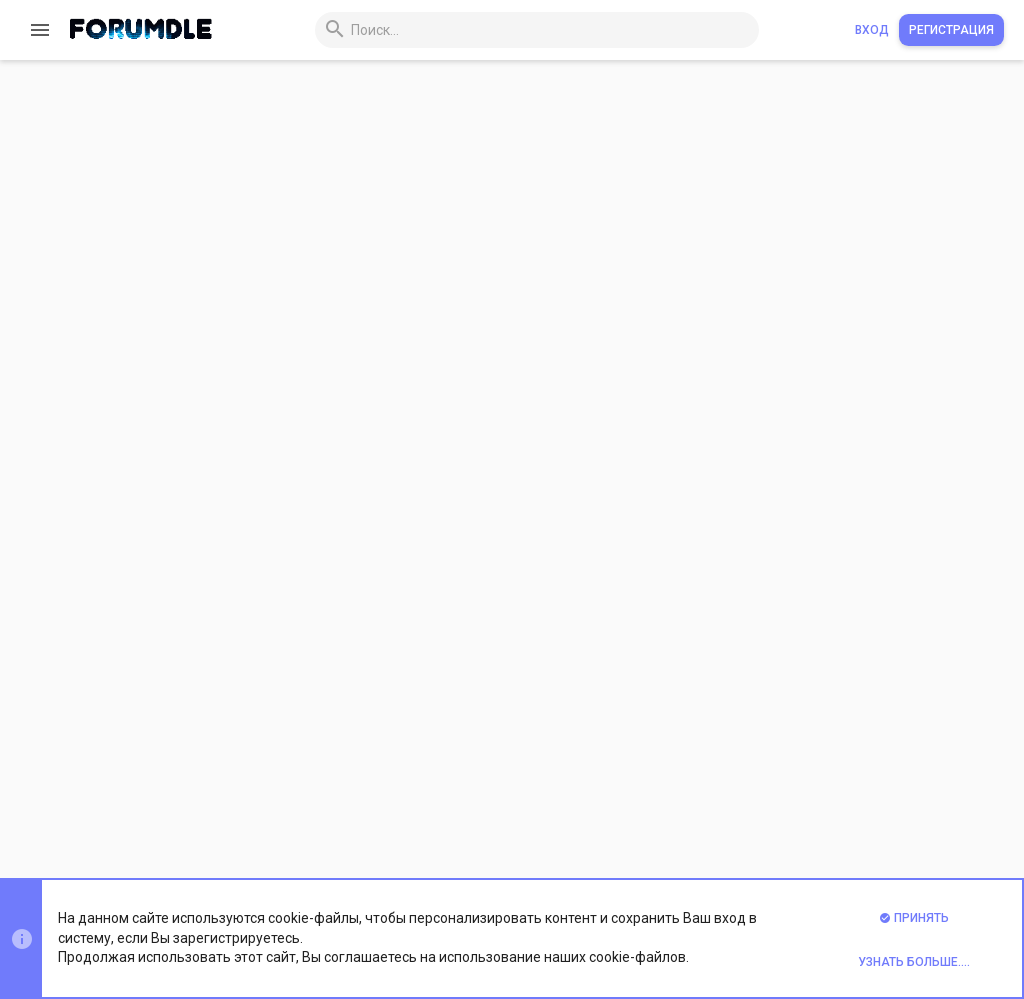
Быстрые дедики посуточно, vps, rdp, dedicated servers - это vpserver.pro (570, 579)
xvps (334, 398)
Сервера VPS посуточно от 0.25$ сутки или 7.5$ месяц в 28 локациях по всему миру (610, 318)
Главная (923, 817)
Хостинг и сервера (690, 267)
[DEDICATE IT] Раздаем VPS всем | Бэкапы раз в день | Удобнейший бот (569, 223)
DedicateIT (352, 267)
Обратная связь (437, 817)
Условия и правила (557, 817)
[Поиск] (509, 30)
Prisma (255, 817)
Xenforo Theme (321, 868)
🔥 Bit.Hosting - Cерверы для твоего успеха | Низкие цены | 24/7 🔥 (554, 449)
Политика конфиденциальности (726, 817)
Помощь (861, 817)
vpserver (345, 659)
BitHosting (351, 529)
